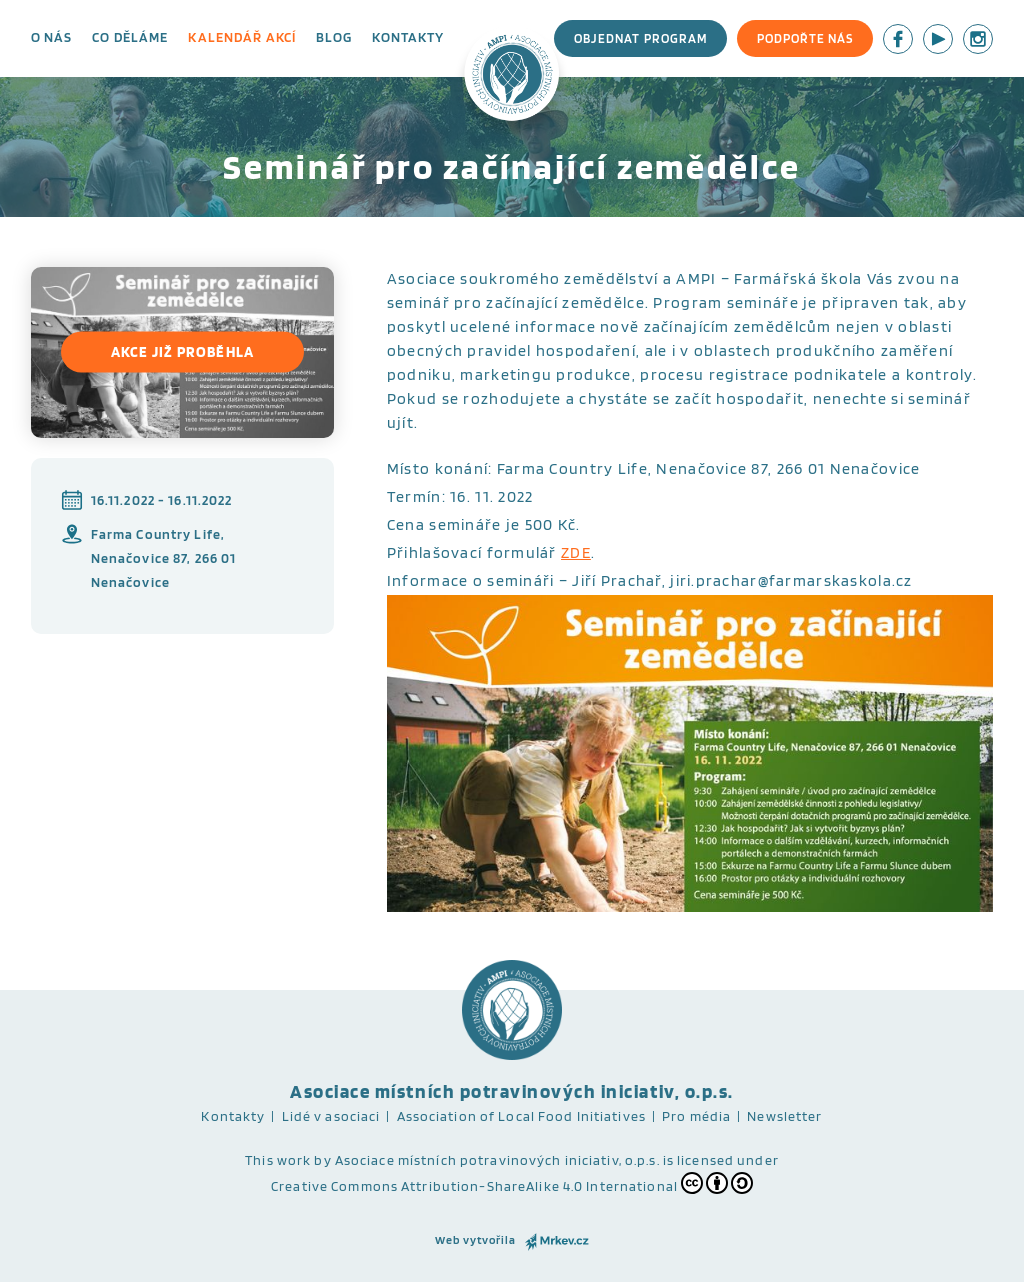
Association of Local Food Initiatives (521, 1116)
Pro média (696, 1116)
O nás (52, 37)
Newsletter (784, 1116)
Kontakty (408, 37)
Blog (334, 37)
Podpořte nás (805, 38)
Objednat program (640, 38)
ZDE (576, 552)
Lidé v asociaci (331, 1116)
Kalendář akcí (242, 37)
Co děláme (130, 37)
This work (278, 1160)
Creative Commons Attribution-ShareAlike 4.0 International (512, 1183)
